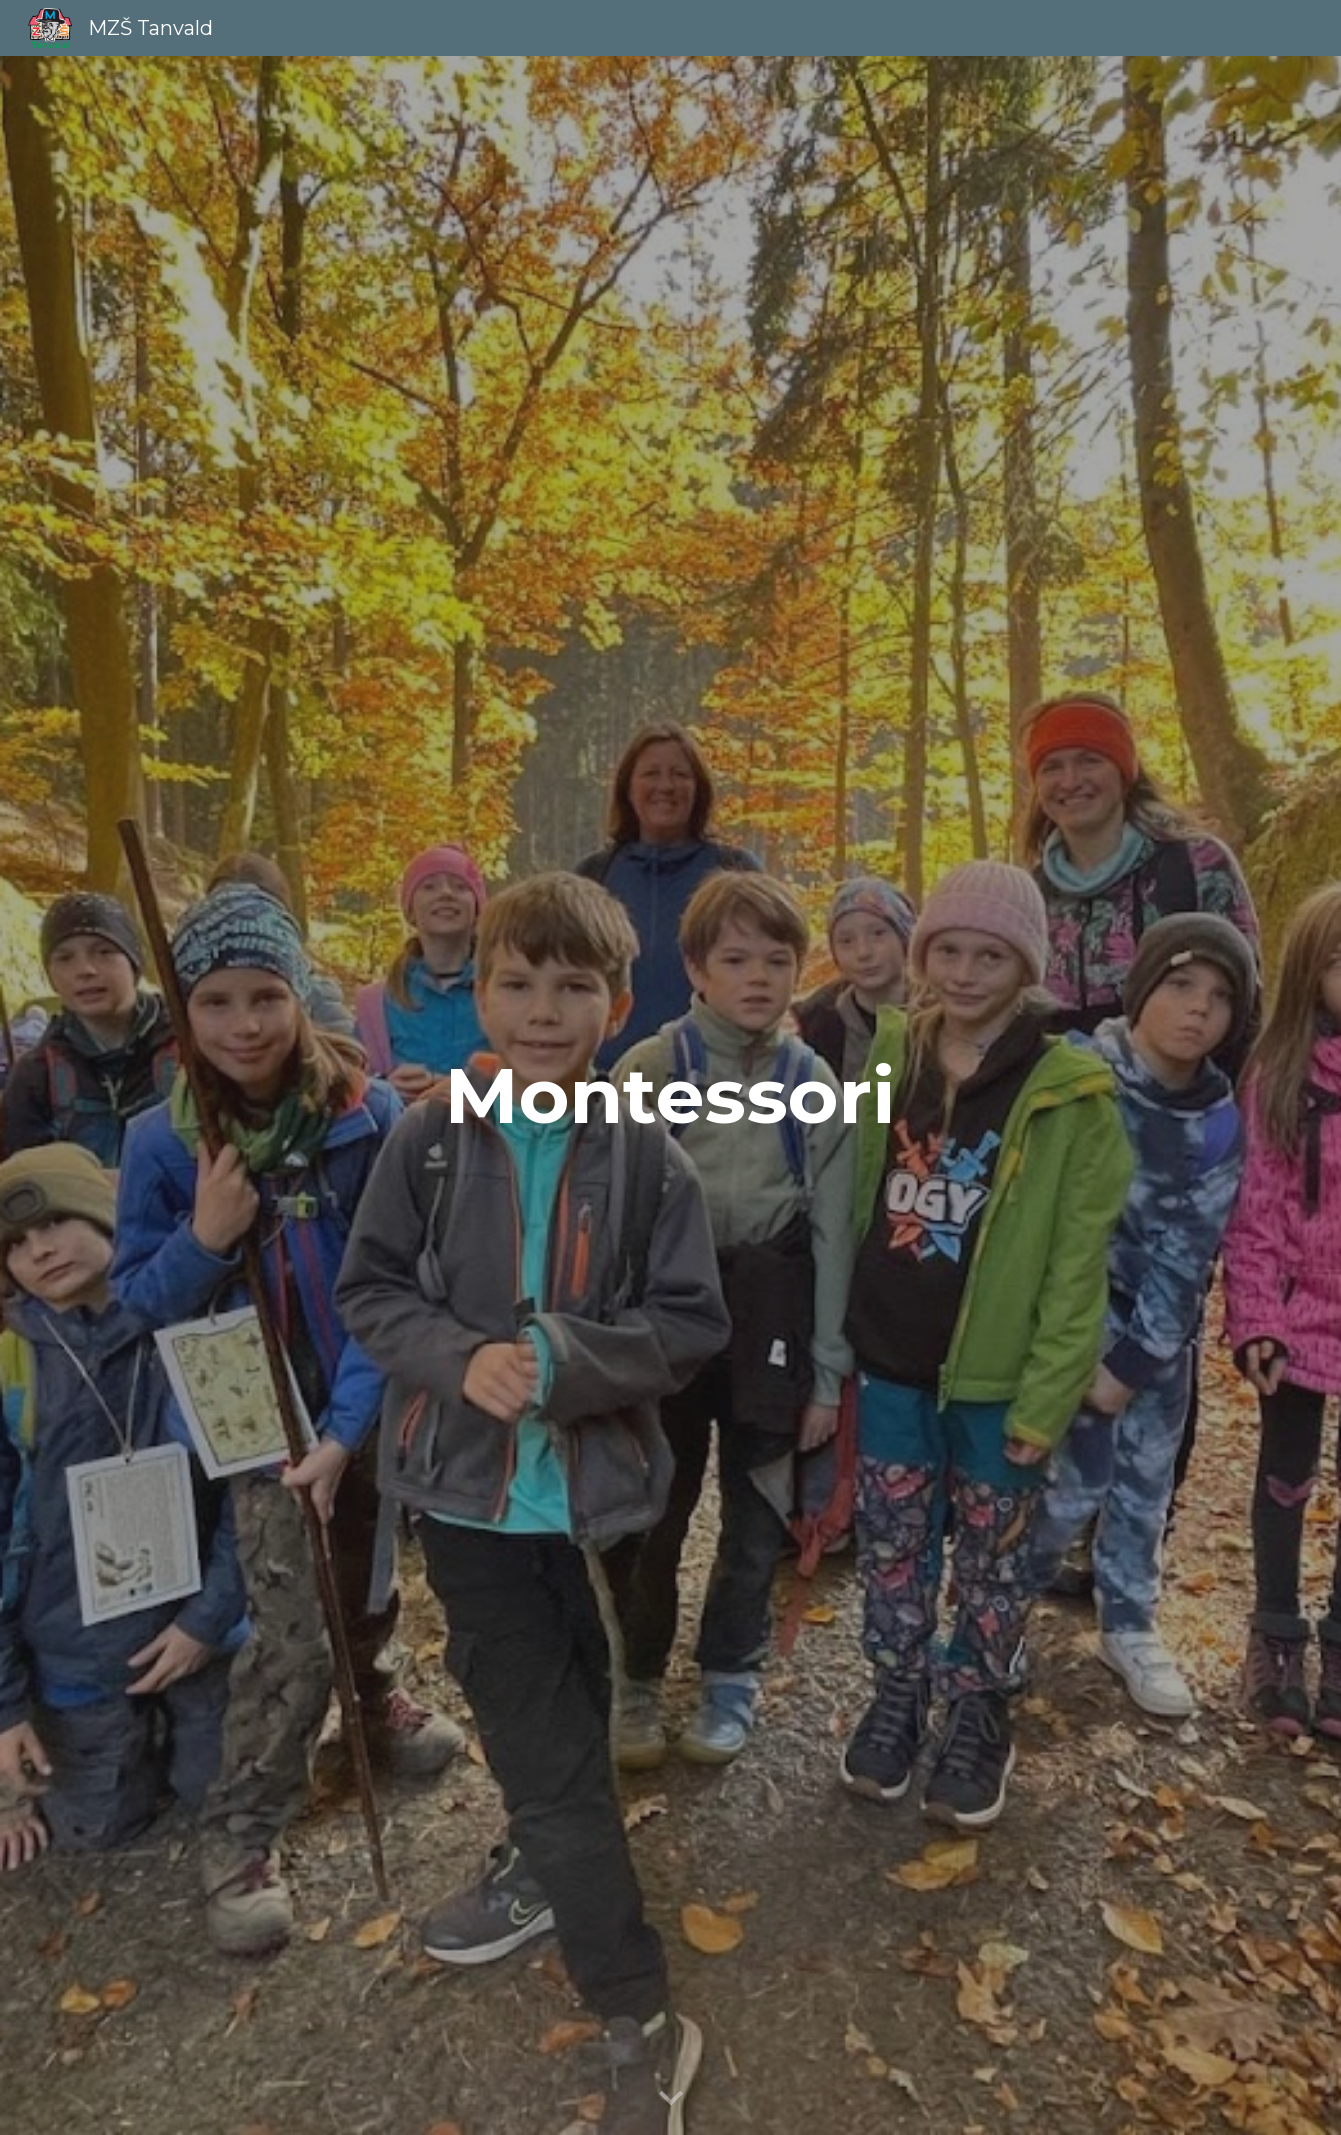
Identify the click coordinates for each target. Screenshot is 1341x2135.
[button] (671, 2099)
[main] (671, 1096)
